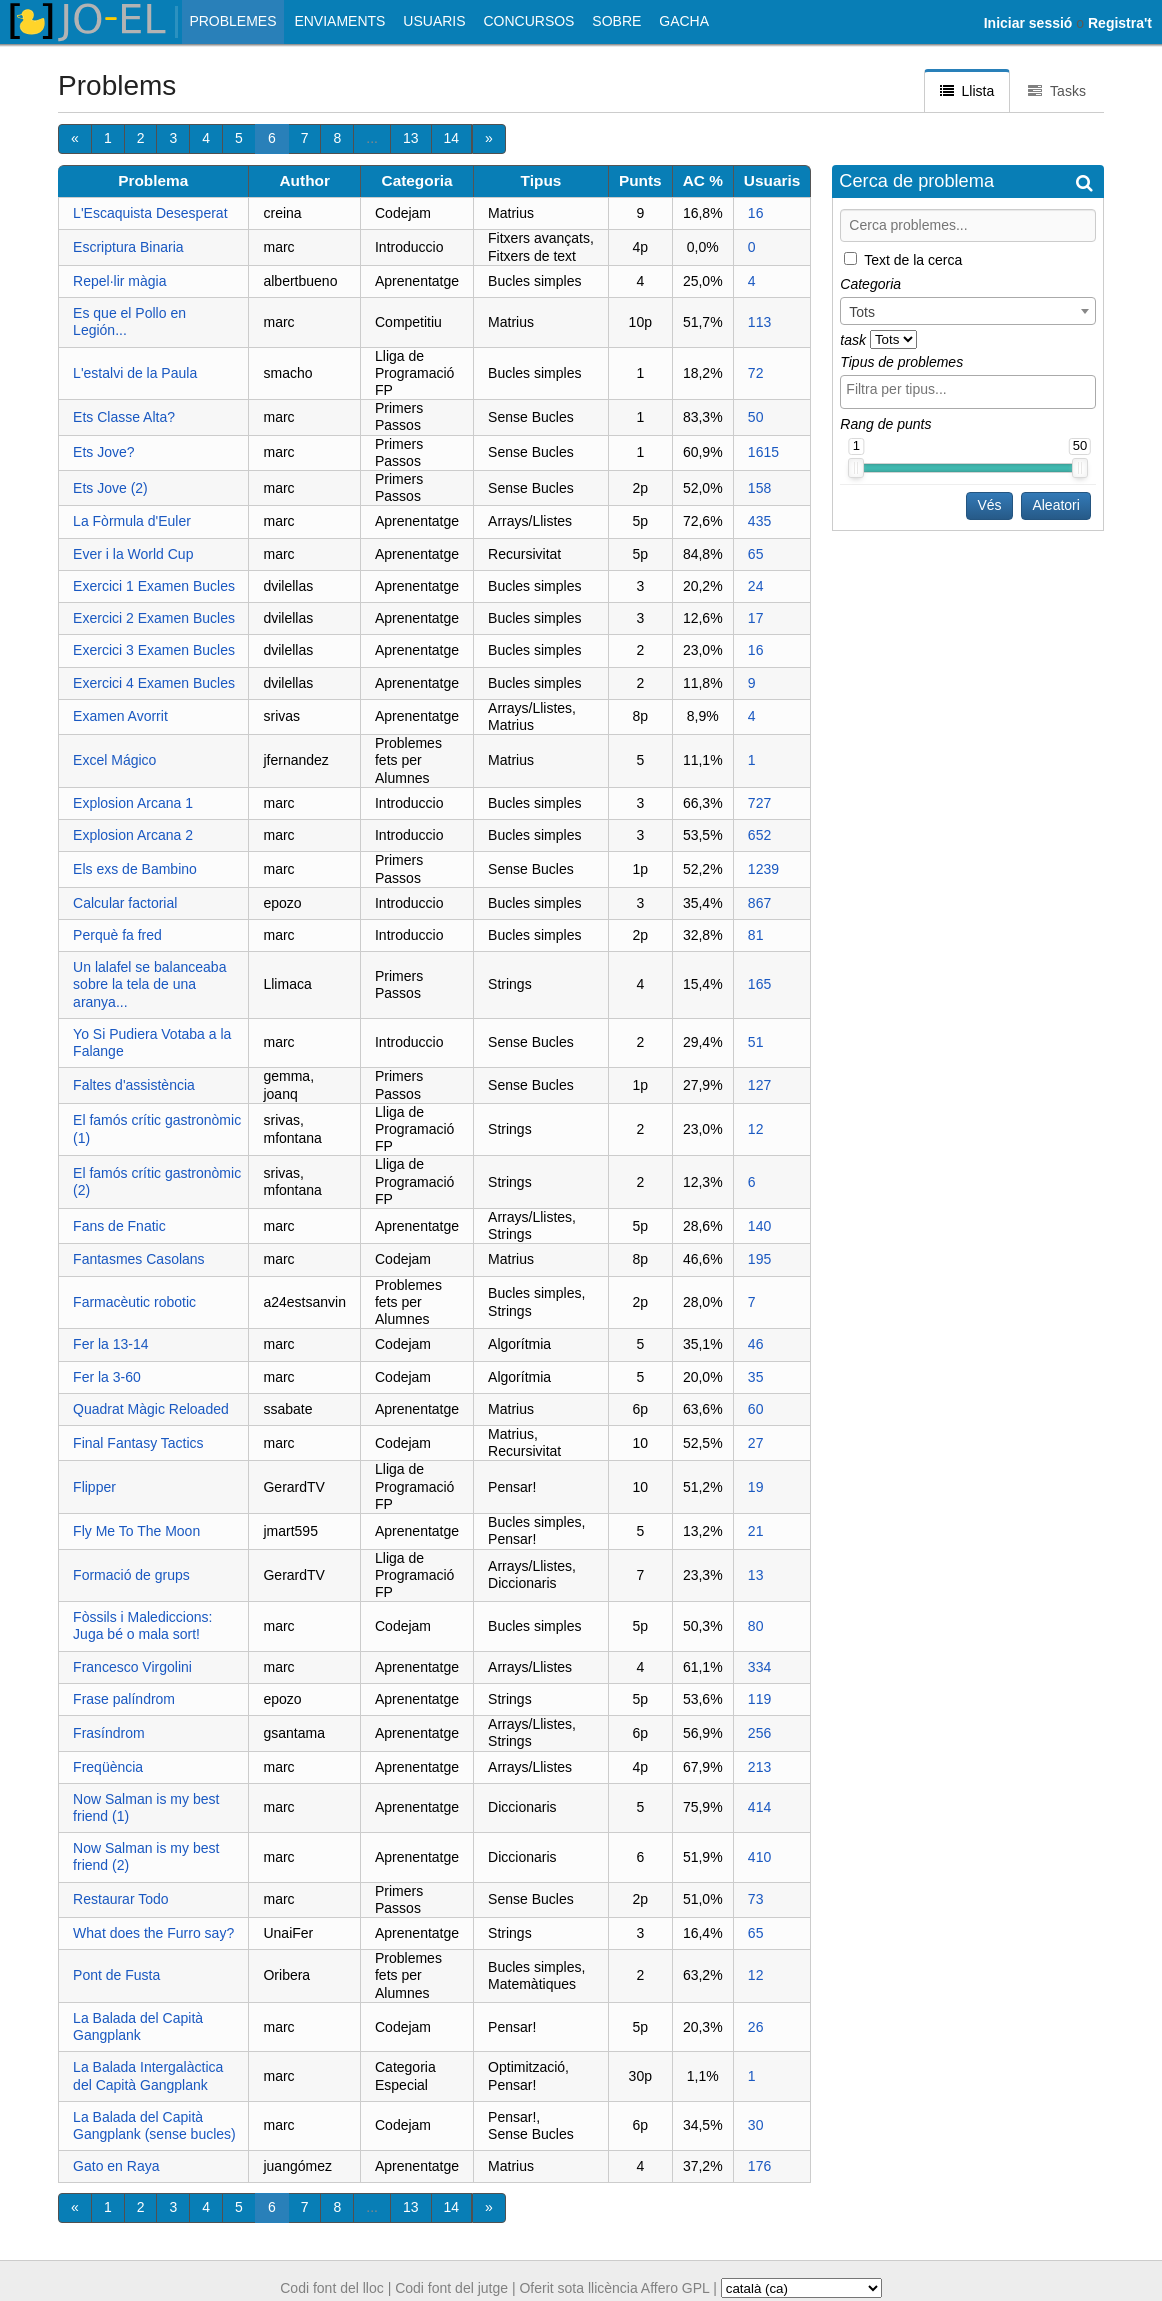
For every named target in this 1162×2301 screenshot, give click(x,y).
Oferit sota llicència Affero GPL (614, 2288)
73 (756, 1899)
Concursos (528, 21)
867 (759, 903)
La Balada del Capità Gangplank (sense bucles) (154, 2125)
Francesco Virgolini (132, 1667)
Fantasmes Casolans (139, 1259)
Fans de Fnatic (119, 1226)
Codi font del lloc (332, 2288)
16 (756, 213)
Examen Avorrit (120, 716)
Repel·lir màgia (119, 281)
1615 (763, 452)
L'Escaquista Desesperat (150, 213)
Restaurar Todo (120, 1899)
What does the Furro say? (153, 1933)
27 (756, 1443)
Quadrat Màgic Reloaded (151, 1409)
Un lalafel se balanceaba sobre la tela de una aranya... (149, 984)
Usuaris (434, 21)
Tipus (541, 180)
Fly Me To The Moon (136, 1531)
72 (756, 373)
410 (759, 1857)
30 (756, 2125)
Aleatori (1055, 505)
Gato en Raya (116, 2166)
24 (756, 586)
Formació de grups (131, 1575)
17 (756, 618)
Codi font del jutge (451, 2288)
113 (759, 322)
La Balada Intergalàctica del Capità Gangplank (148, 2075)
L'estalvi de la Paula (135, 373)
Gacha (684, 21)
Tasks (1057, 91)
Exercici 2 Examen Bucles (154, 618)
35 (756, 1377)
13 (411, 138)
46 (756, 1344)
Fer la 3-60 (107, 1377)
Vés (989, 505)
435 (759, 521)
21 (756, 1531)
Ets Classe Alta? (124, 417)
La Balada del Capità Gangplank (138, 2026)
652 (759, 835)
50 (756, 417)
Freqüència (108, 1767)
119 (759, 1699)
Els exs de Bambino (135, 869)
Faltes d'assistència (134, 1085)
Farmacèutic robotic (134, 1302)
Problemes (232, 21)
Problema (153, 180)
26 (756, 2027)
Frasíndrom (109, 1733)
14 (452, 138)
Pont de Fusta (116, 1975)
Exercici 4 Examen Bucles (154, 683)
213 (759, 1767)
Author (305, 180)
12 (756, 1129)
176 (759, 2166)
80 (756, 1626)
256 (759, 1733)
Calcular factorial (125, 903)
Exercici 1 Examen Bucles (154, 586)
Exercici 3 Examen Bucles (154, 650)
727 (759, 803)
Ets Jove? (103, 452)
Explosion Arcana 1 (133, 803)
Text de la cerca (913, 259)
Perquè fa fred (117, 935)
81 (756, 935)
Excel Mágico (114, 760)
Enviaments (339, 21)
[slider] (856, 468)
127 (759, 1085)
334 (759, 1667)
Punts (640, 180)
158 (759, 488)
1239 (763, 869)
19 (756, 1487)
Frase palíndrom (124, 1699)
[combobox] (968, 311)
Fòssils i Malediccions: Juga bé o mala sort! (142, 1625)
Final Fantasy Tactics (138, 1443)
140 (759, 1226)
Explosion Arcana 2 (133, 835)
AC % (703, 180)
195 (759, 1259)
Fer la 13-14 (110, 1344)
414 (759, 1807)
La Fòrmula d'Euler (132, 521)
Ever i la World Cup (133, 554)
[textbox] (973, 389)
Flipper (94, 1487)
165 (759, 984)
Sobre (616, 21)
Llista (967, 91)
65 (756, 554)
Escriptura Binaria (128, 247)
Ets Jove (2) (110, 488)
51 (756, 1042)
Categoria (417, 180)
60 (756, 1409)
